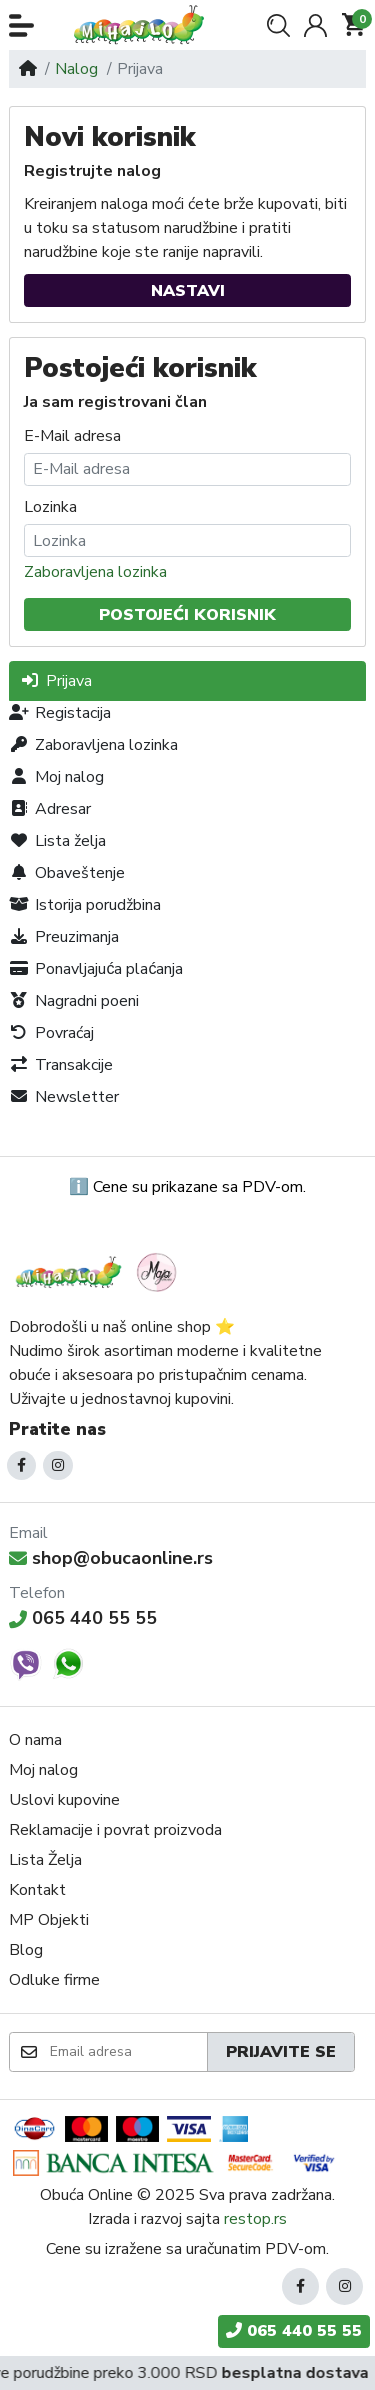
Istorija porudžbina (85, 905)
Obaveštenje (67, 873)
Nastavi (188, 291)
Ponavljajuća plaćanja (96, 969)
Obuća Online (86, 2195)
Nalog (76, 69)
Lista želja (57, 841)
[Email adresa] (127, 2052)
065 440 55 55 (83, 1618)
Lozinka (50, 507)
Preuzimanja (64, 937)
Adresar (50, 809)
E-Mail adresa (72, 436)
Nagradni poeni (74, 1001)
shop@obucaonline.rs (111, 1558)
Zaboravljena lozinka (95, 572)
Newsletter (64, 1097)
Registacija (60, 713)
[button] (21, 25)
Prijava (56, 681)
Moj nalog (56, 777)
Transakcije (61, 1065)
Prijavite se (281, 2052)
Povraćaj (51, 1033)
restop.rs (255, 2219)
